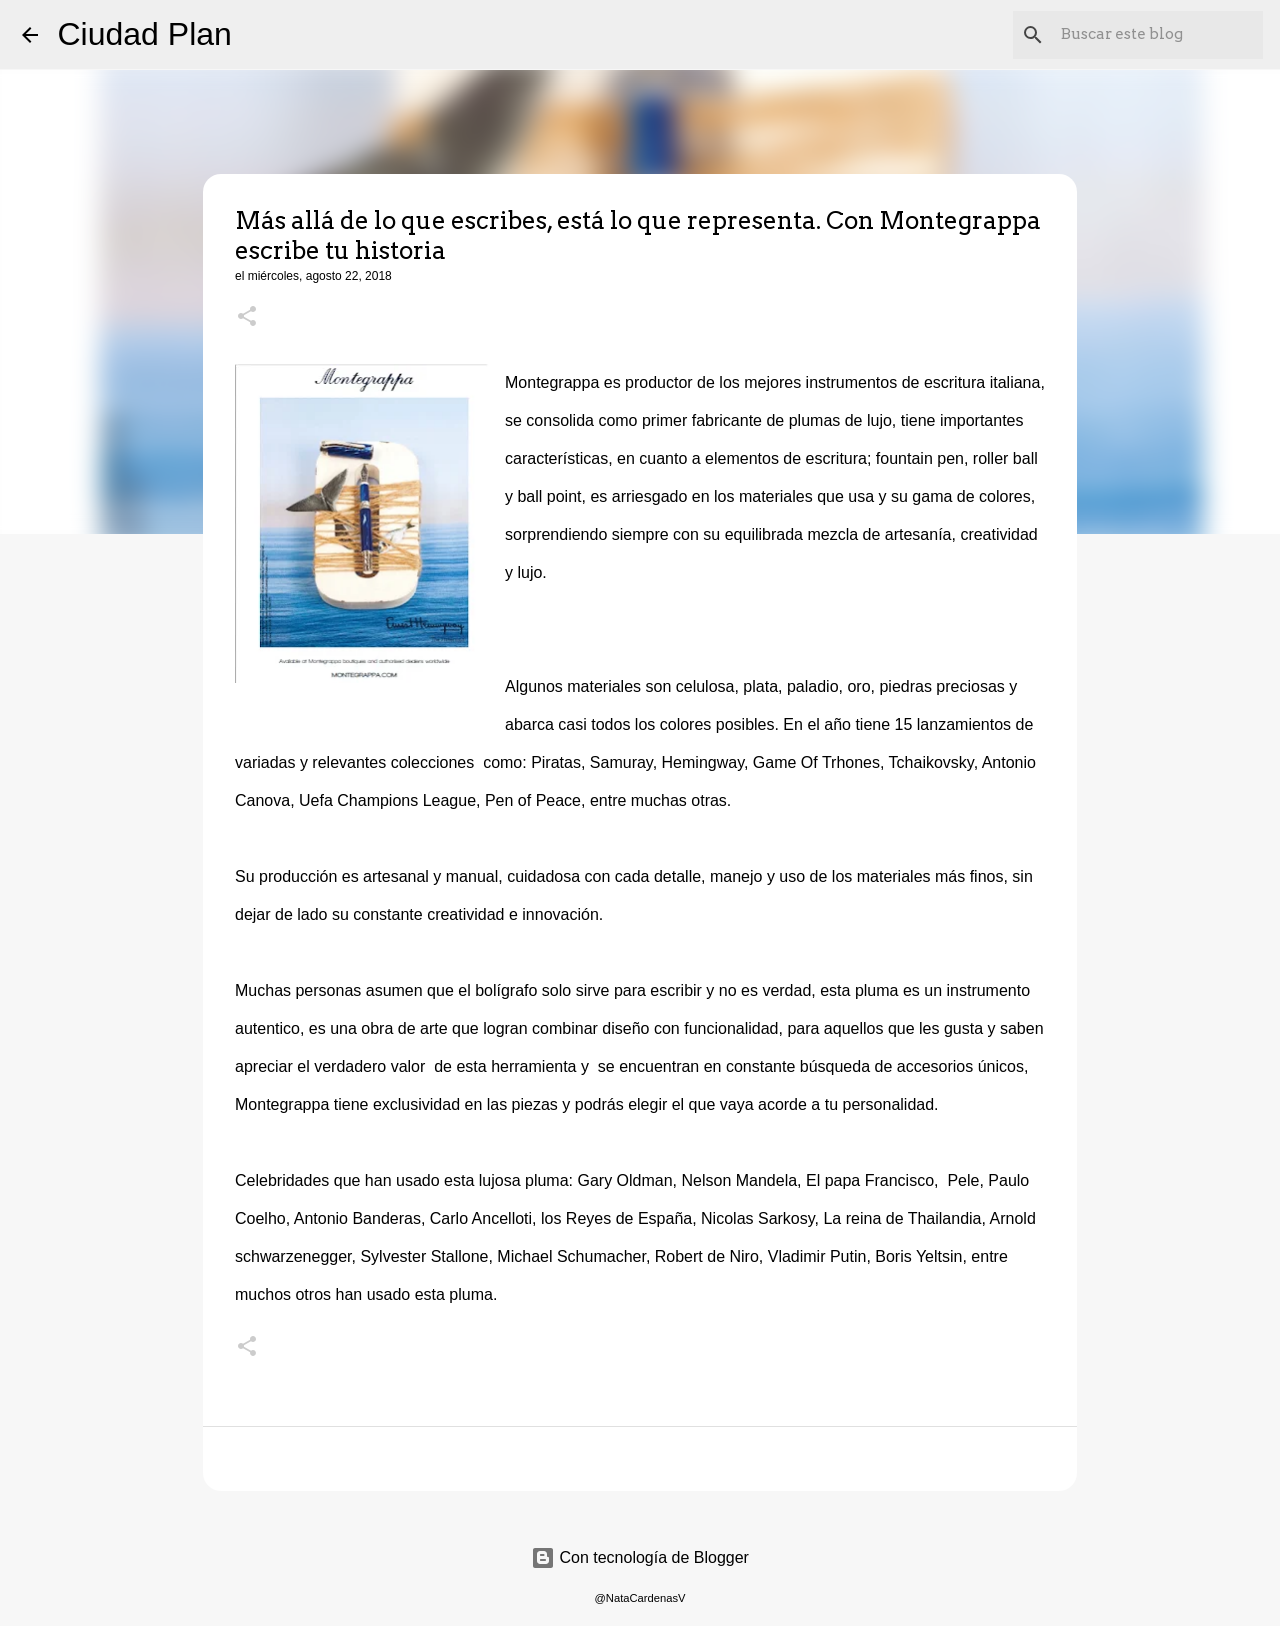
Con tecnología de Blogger (640, 1557)
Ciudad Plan (145, 34)
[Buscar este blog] (1158, 35)
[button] (247, 318)
